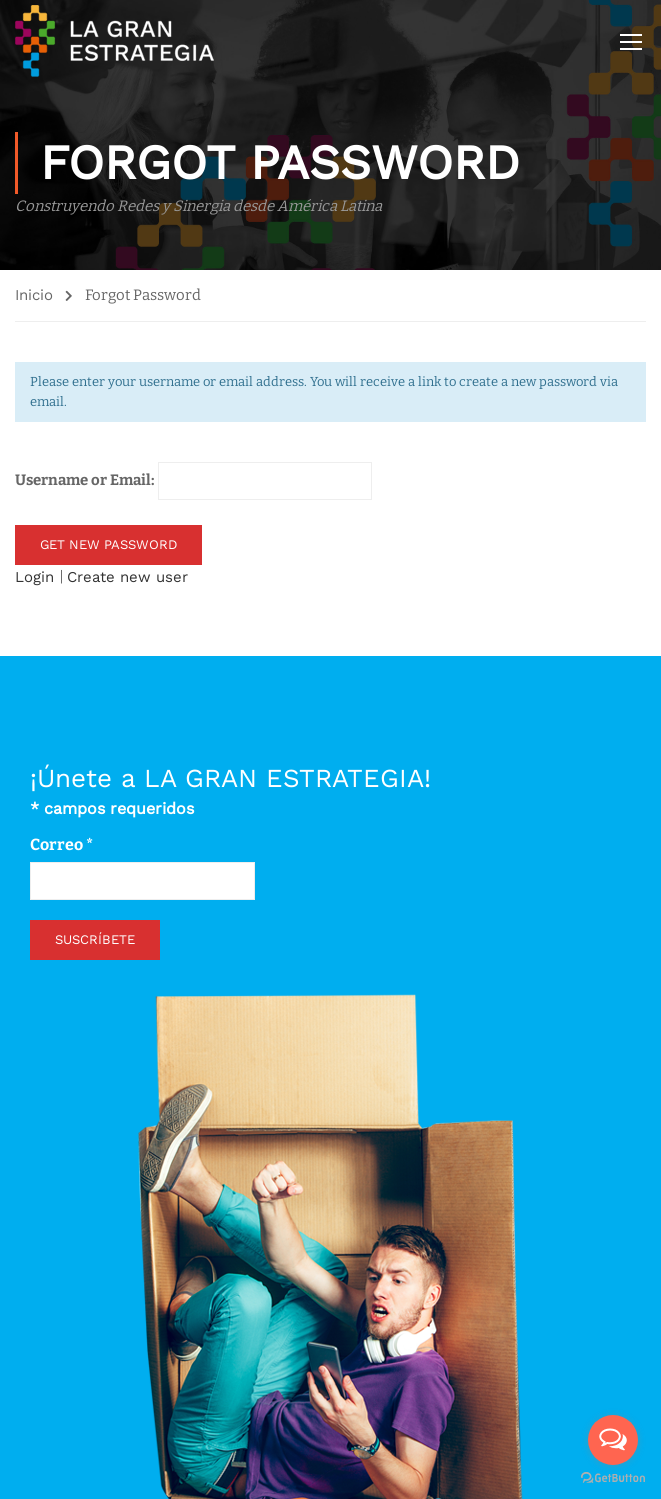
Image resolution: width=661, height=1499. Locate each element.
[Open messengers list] (613, 1440)
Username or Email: (193, 481)
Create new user (127, 577)
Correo (61, 844)
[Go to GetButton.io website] (613, 1478)
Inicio (34, 295)
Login (37, 577)
